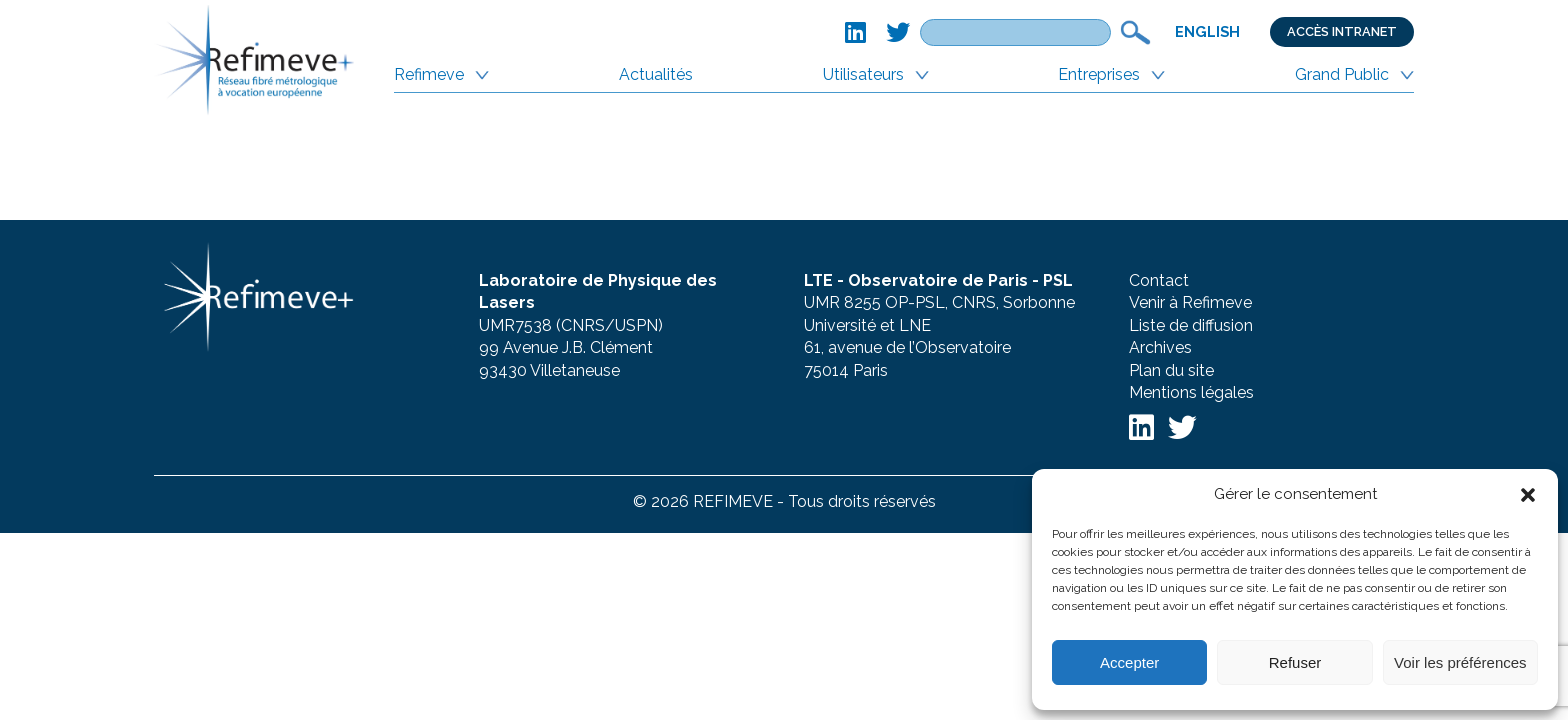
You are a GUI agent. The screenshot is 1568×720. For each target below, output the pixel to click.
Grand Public (1342, 74)
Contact (1159, 280)
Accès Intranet (1342, 31)
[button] (1528, 495)
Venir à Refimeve (1190, 302)
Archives (1160, 347)
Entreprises (1099, 74)
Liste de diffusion (1191, 325)
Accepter (1129, 662)
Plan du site (1171, 370)
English (1207, 31)
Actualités (656, 74)
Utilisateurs (863, 74)
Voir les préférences (1460, 662)
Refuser (1295, 662)
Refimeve (429, 74)
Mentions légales (1191, 392)
